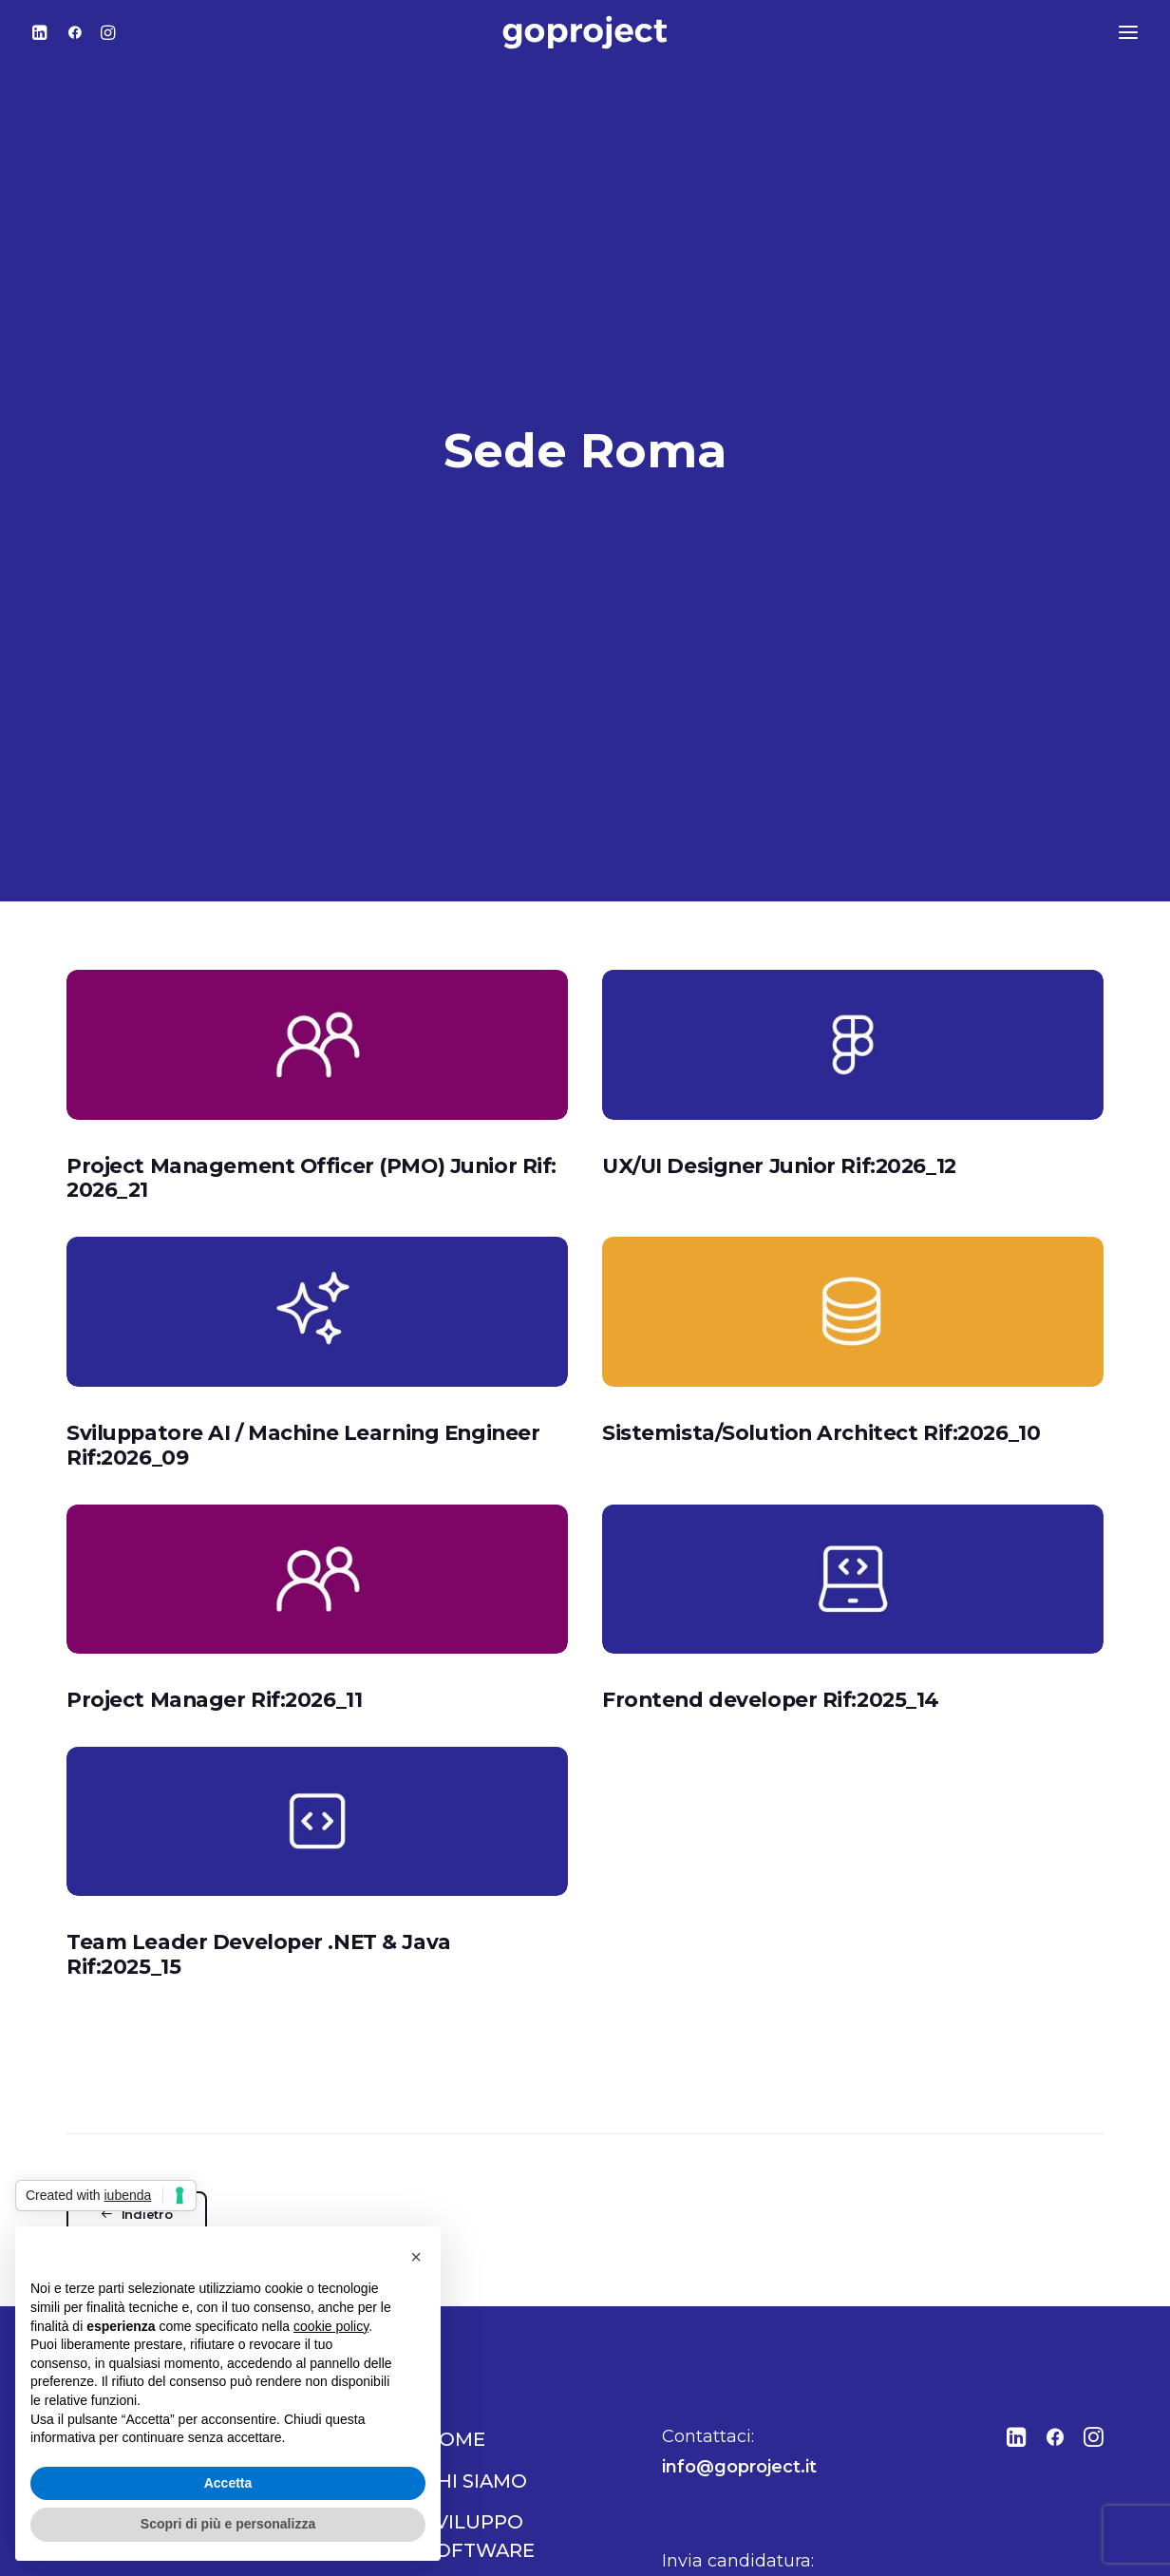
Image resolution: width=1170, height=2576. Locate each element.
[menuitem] (45, 32)
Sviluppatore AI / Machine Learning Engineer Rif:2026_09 (302, 1379)
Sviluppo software (479, 2471)
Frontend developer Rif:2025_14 (770, 1633)
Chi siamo (475, 2415)
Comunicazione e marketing (518, 2541)
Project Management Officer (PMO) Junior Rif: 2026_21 (311, 1112)
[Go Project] (584, 32)
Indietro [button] (137, 2149)
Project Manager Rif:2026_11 (214, 1633)
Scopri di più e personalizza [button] (228, 2523)
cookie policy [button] (330, 2326)
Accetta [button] (228, 2483)
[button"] (1017, 2376)
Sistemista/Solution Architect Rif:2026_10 (821, 1366)
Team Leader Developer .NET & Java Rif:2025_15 (258, 1889)
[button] (45, 32)
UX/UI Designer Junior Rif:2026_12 (779, 1100)
